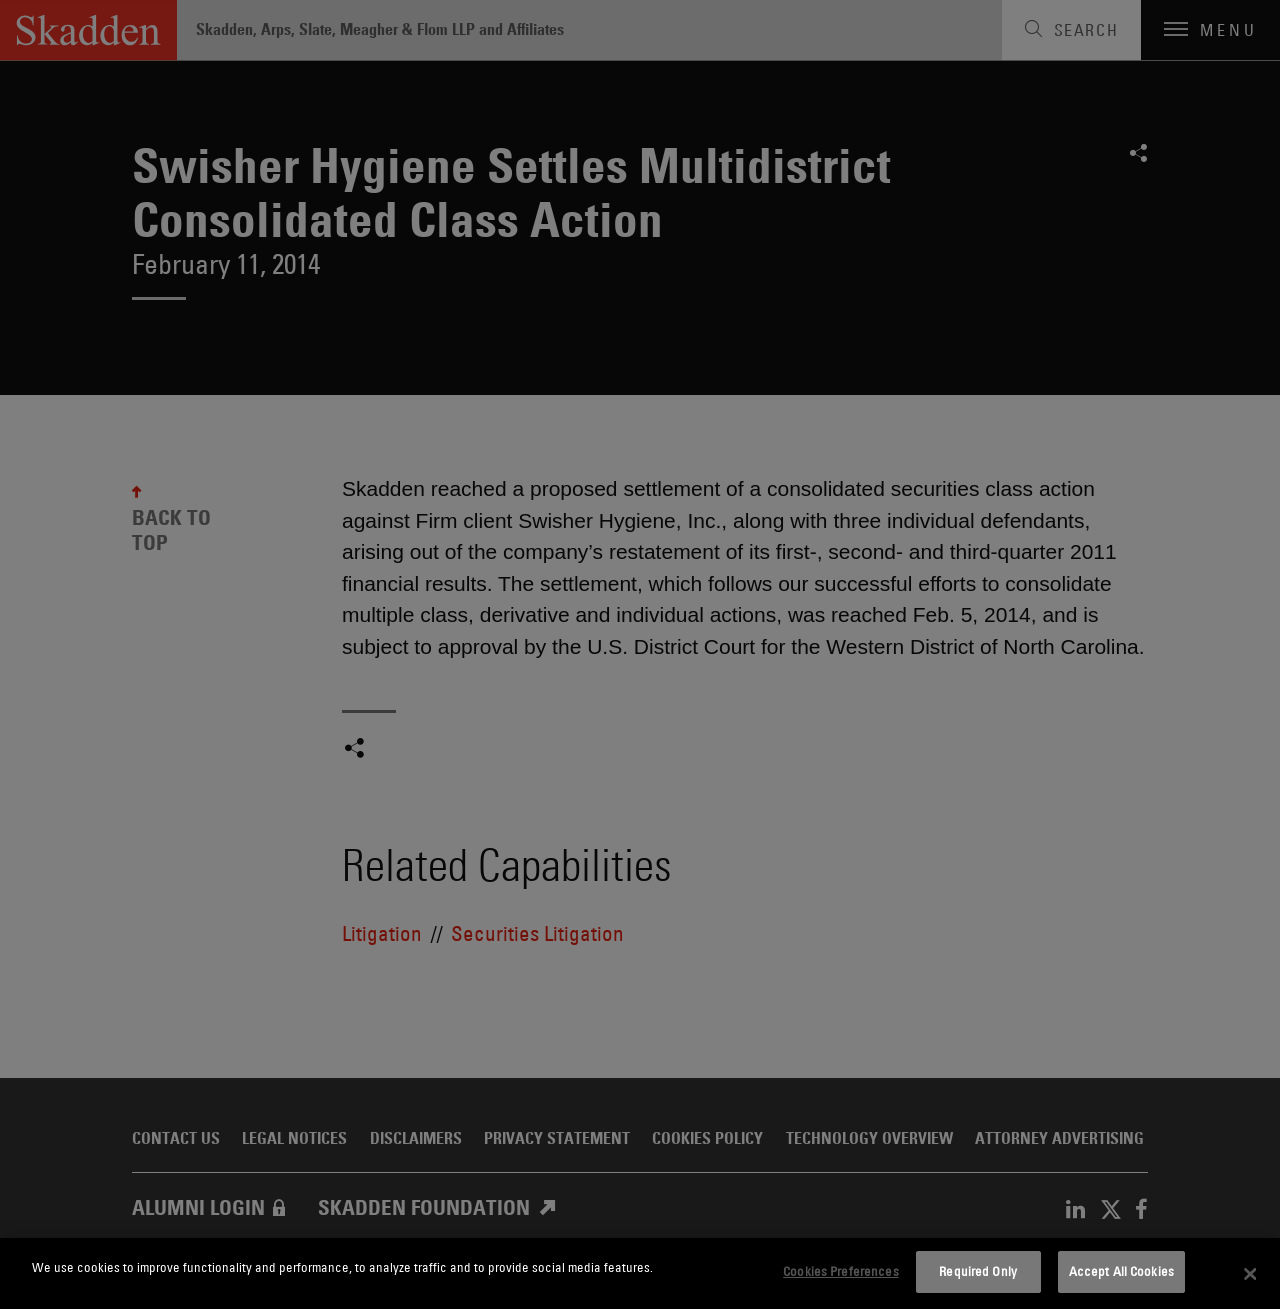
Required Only (978, 1271)
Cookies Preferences (840, 1271)
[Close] (1250, 1274)
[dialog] (640, 1273)
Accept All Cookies (1121, 1271)
